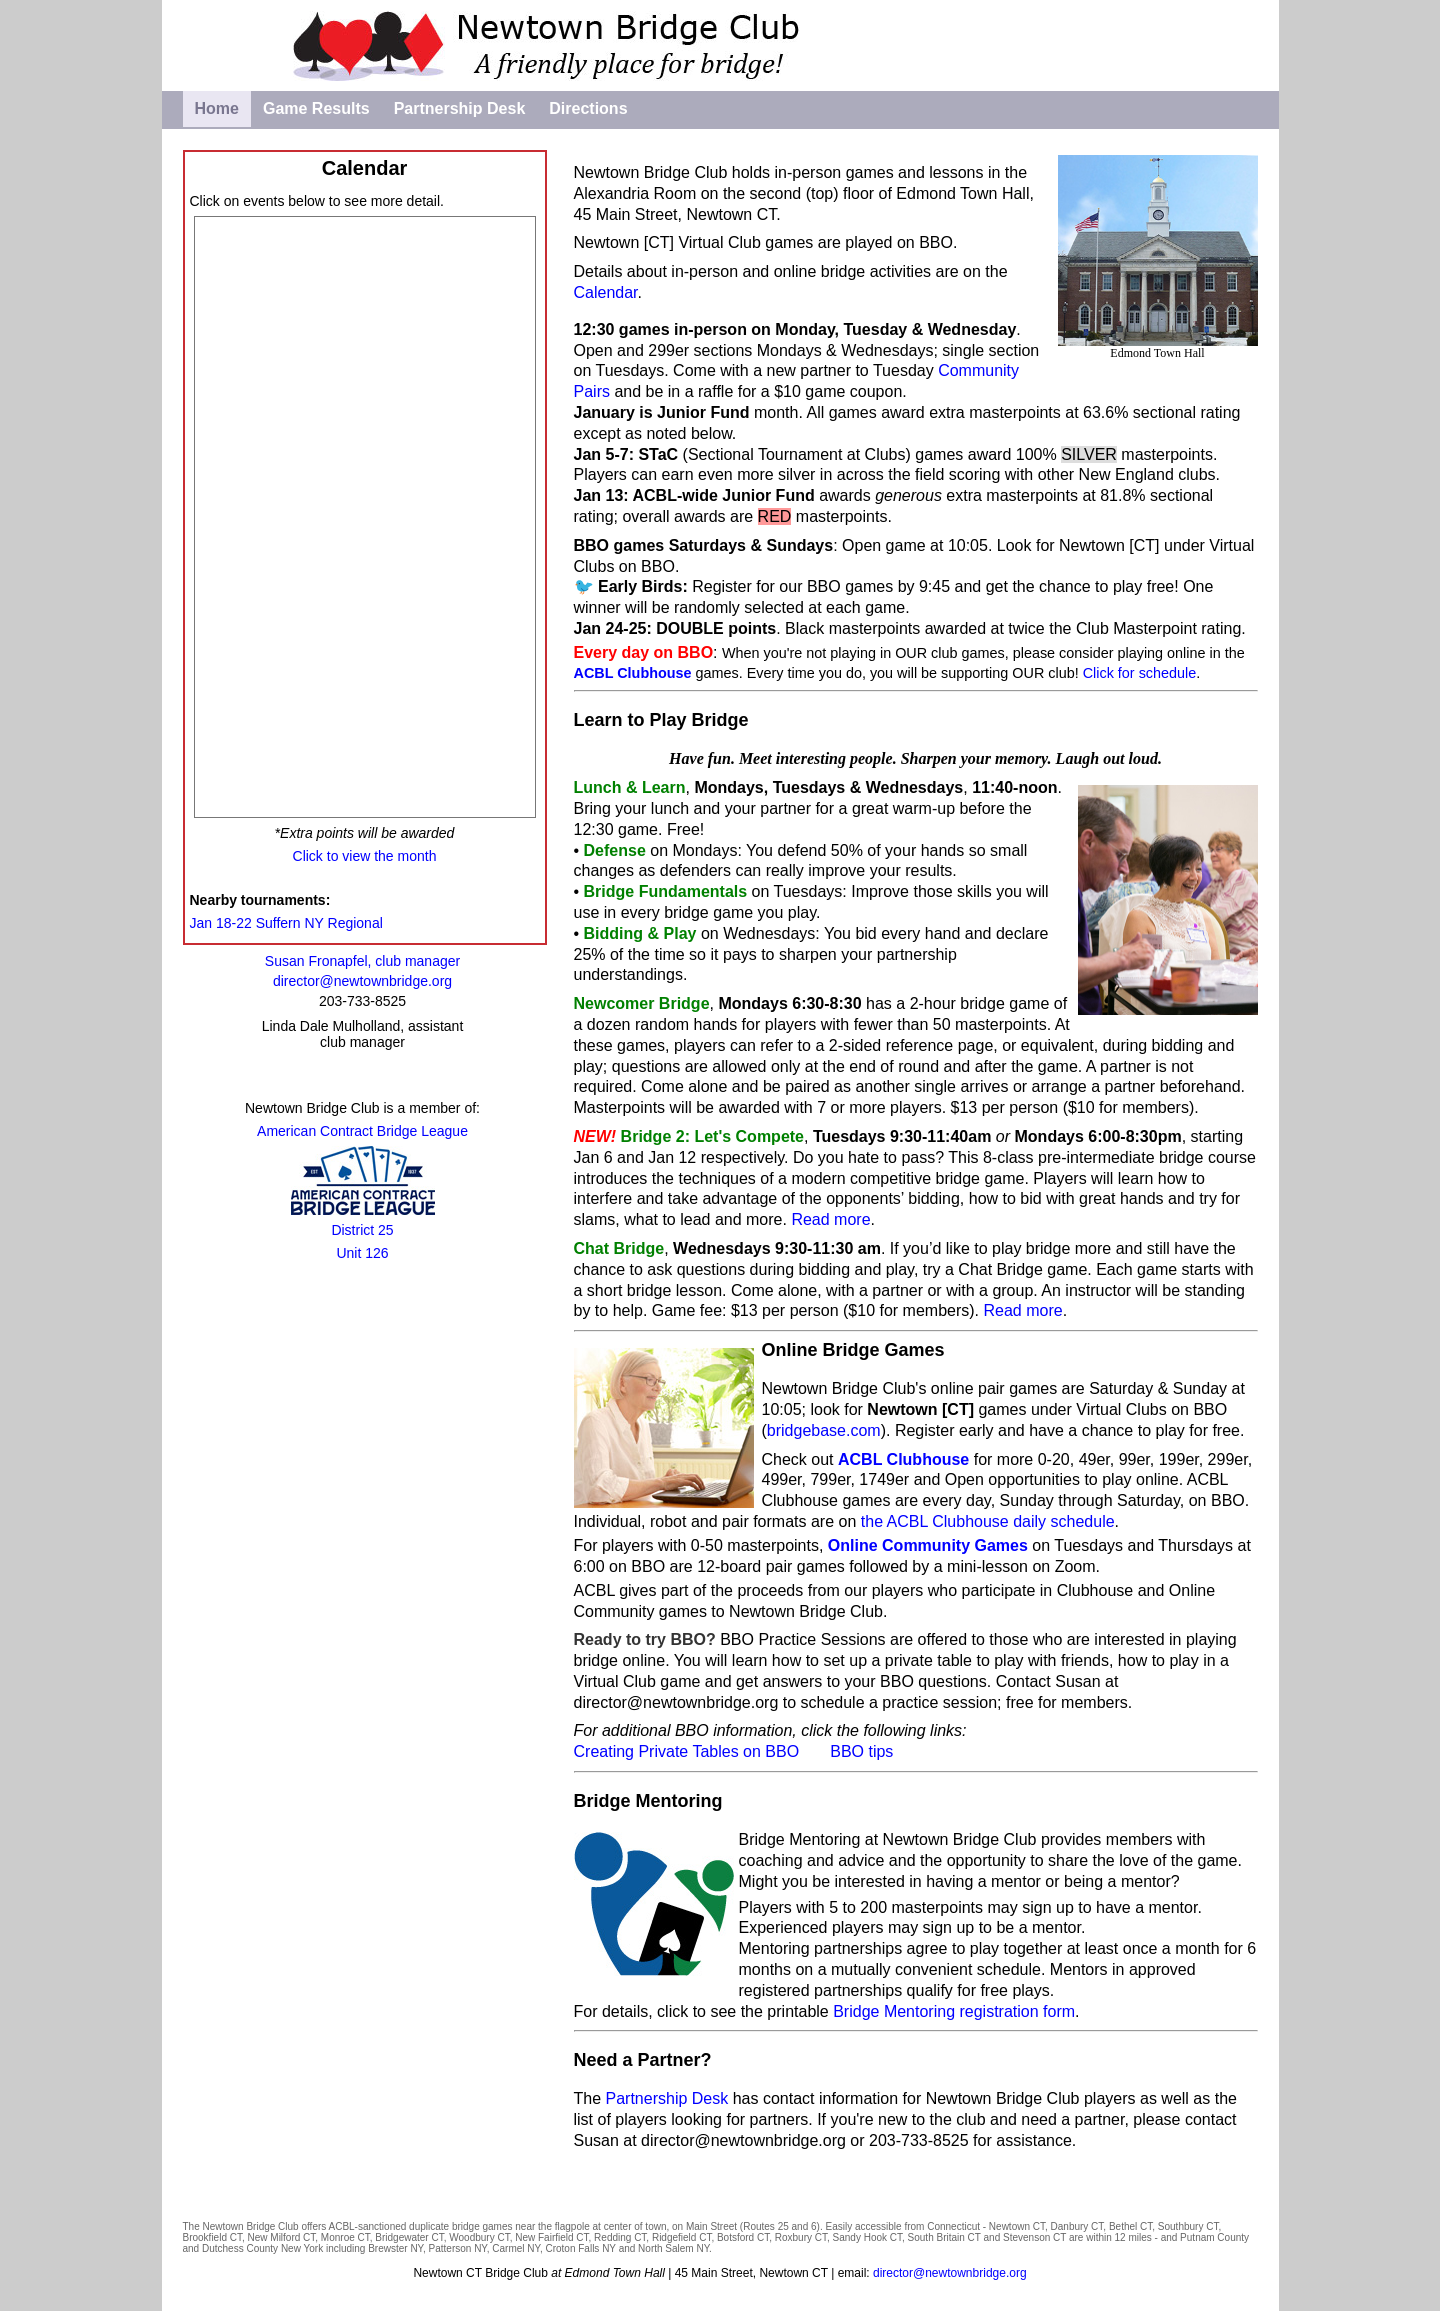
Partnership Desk (460, 108)
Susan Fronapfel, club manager (362, 961)
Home (217, 108)
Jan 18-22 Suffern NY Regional (286, 923)
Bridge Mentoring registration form (954, 2011)
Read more (830, 1219)
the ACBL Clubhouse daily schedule (988, 1521)
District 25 (362, 1230)
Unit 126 (362, 1253)
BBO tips (861, 1751)
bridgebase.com (824, 1430)
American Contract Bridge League (362, 1131)
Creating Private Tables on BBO (687, 1751)
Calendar (606, 292)
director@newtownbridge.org (743, 2140)
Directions (588, 108)
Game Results (316, 108)
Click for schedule (1140, 673)
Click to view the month (365, 856)
